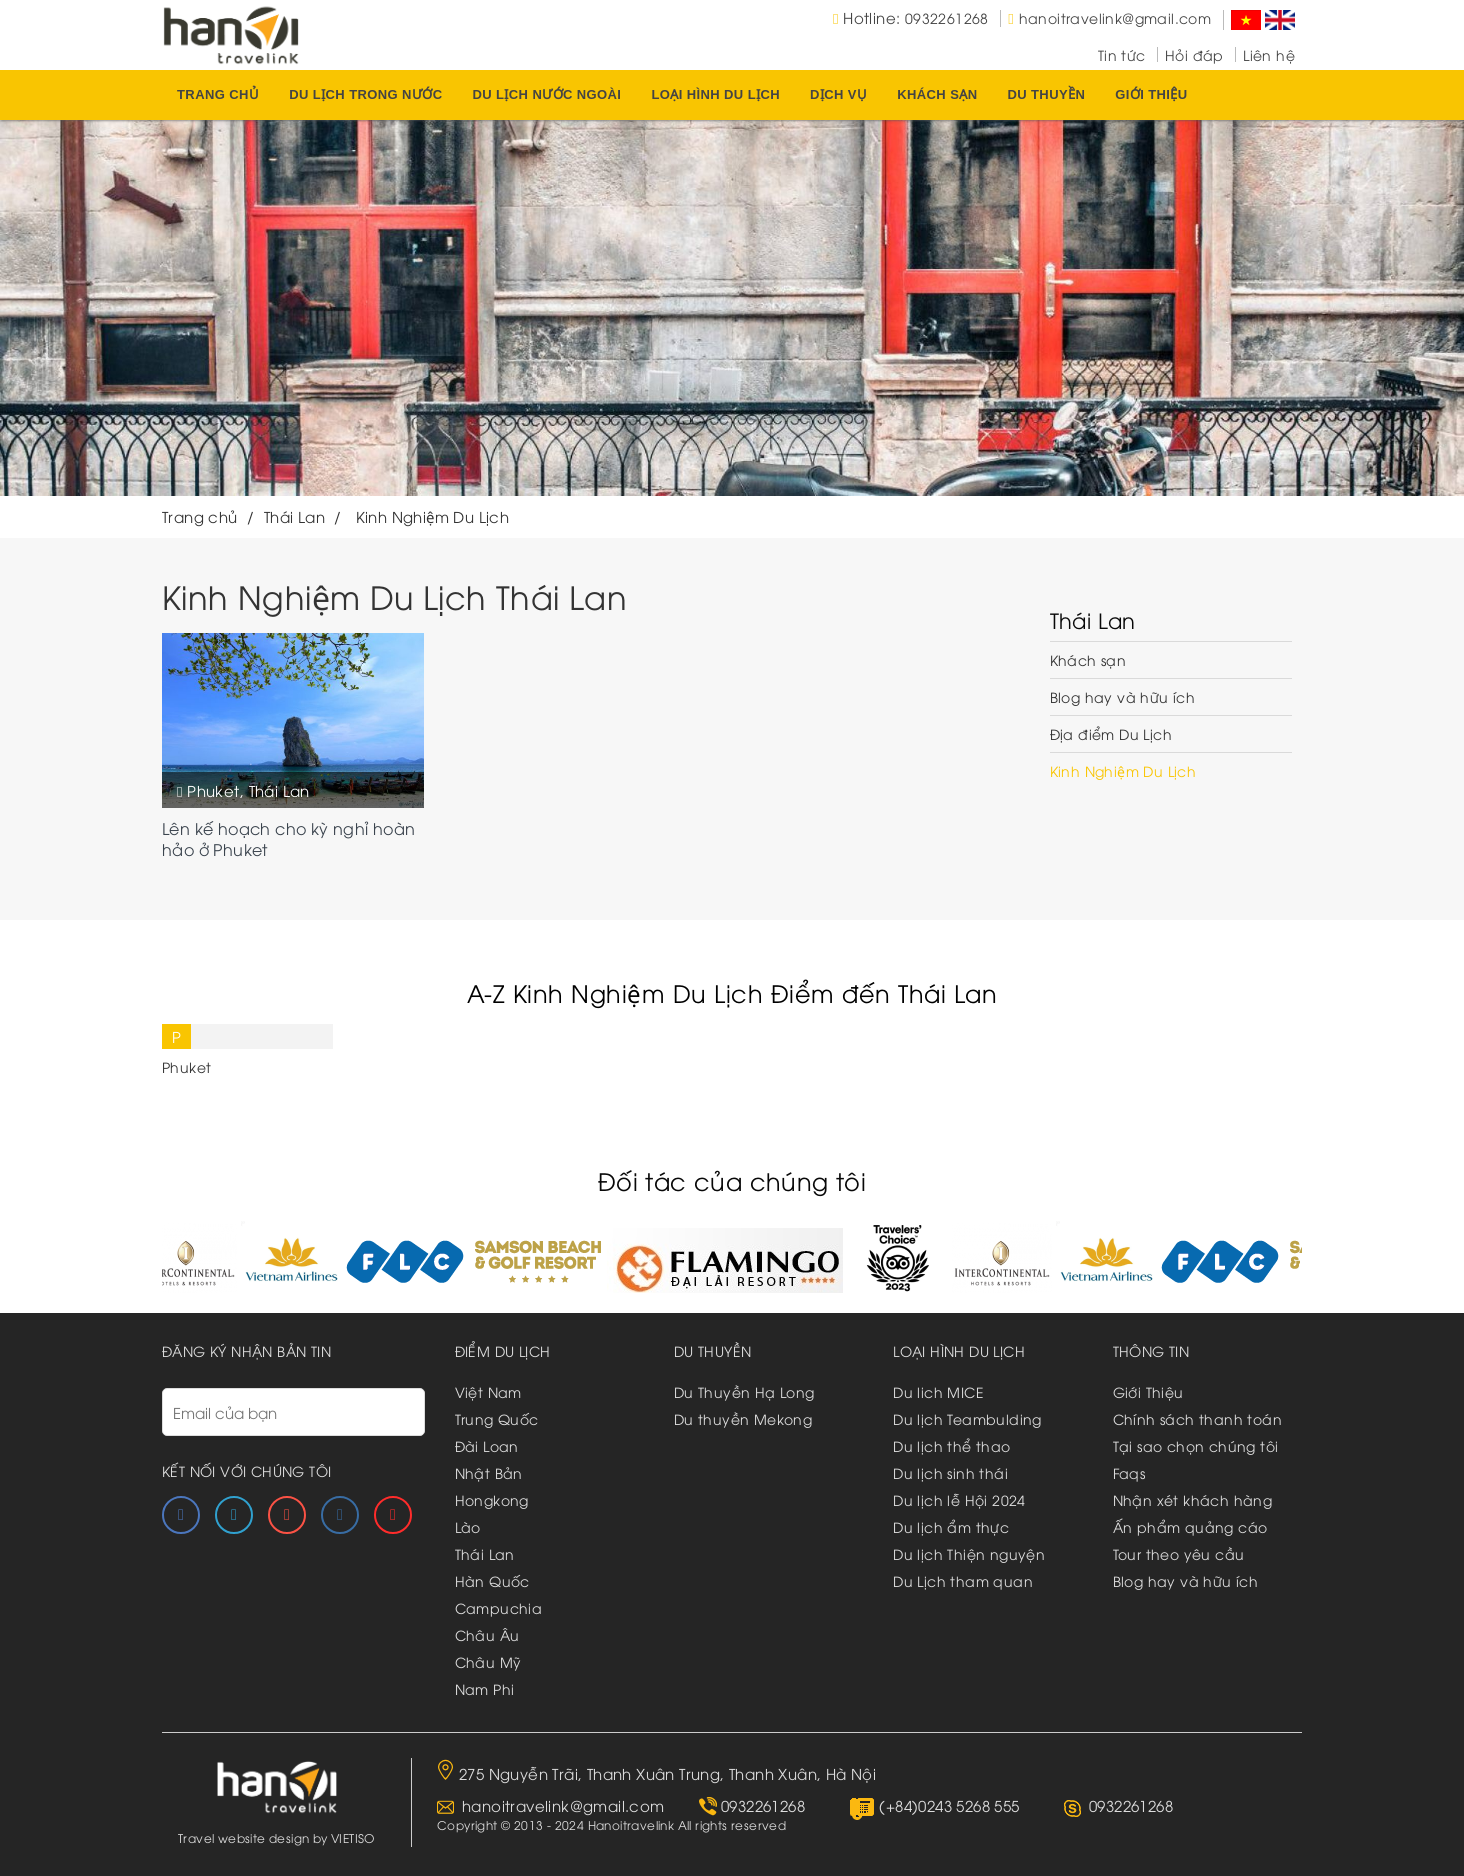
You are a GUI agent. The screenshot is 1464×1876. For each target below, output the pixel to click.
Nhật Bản (489, 1472)
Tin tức (1122, 54)
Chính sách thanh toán (1197, 1418)
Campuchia (499, 1607)
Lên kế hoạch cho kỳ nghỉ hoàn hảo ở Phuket (289, 839)
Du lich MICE (938, 1391)
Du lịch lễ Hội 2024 (959, 1499)
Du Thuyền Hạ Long (744, 1391)
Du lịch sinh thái (950, 1472)
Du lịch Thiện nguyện (969, 1553)
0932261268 (947, 17)
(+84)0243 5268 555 (949, 1805)
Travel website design (243, 1837)
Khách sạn (937, 94)
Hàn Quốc (492, 1580)
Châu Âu (487, 1634)
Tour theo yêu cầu (1179, 1553)
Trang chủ (218, 94)
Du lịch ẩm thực (951, 1526)
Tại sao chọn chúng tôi (1196, 1445)
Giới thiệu (1151, 94)
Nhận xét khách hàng (1193, 1499)
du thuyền (1046, 94)
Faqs (1129, 1472)
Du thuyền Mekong (743, 1418)
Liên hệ (1269, 54)
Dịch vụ (838, 94)
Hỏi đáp (1194, 54)
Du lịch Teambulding (967, 1418)
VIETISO (353, 1837)
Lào (468, 1526)
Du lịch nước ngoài (546, 94)
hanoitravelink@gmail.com (1115, 17)
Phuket (213, 790)
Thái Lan (279, 790)
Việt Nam (488, 1391)
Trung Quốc (497, 1418)
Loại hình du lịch (715, 94)
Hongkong (492, 1499)
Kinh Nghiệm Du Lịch (1123, 770)
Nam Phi (485, 1688)
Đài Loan (487, 1445)
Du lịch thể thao (951, 1445)
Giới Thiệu (1148, 1391)
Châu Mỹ (488, 1661)
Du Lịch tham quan (963, 1580)
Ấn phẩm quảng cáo (1190, 1526)
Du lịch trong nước (365, 94)
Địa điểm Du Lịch (1111, 733)
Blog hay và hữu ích (1123, 696)
